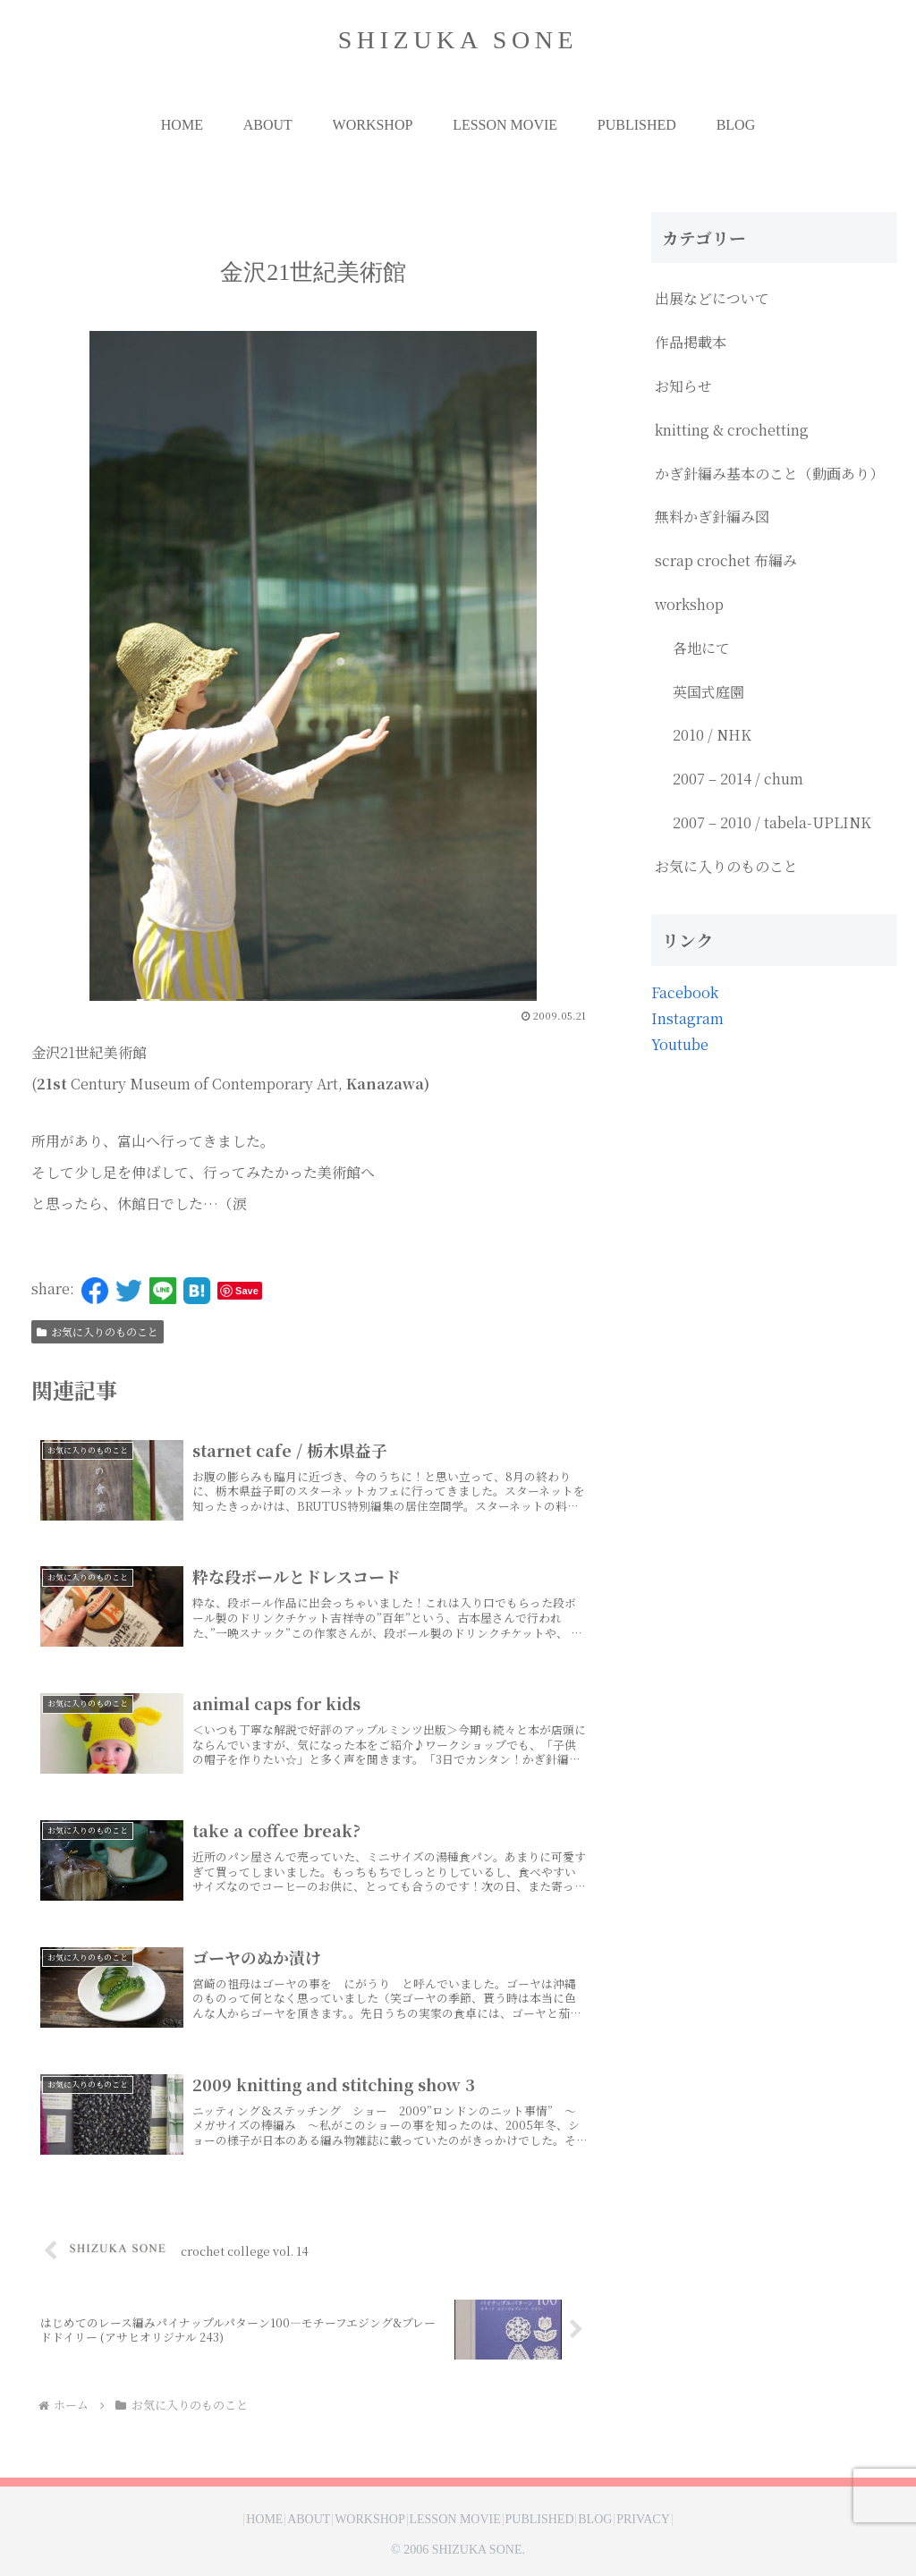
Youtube (679, 1044)
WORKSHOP (355, 2519)
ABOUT (280, 2519)
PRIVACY (687, 2519)
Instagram (687, 1018)
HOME (220, 2519)
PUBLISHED (554, 2519)
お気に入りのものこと (97, 1331)
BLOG (624, 2519)
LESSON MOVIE (454, 2519)
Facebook (684, 992)
